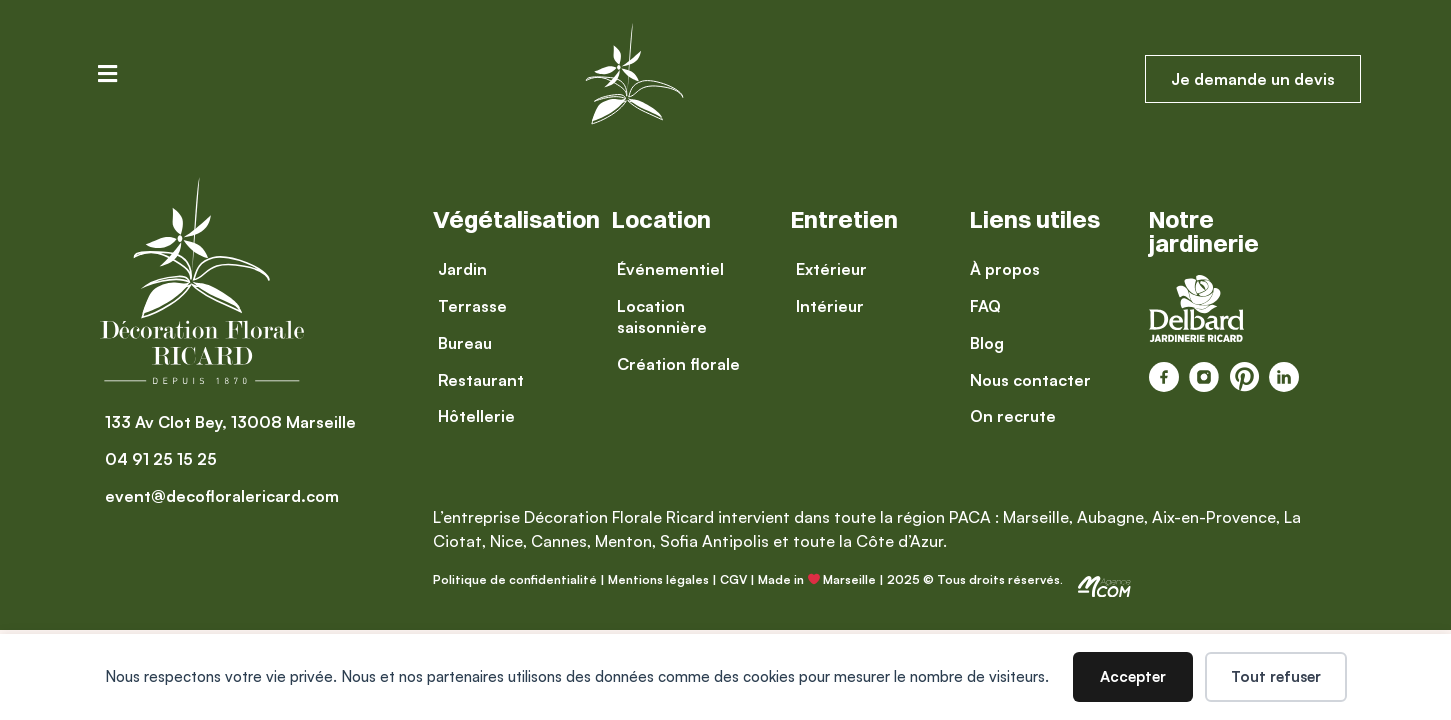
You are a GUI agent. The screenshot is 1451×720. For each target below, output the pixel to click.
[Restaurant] (481, 380)
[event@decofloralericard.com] (230, 496)
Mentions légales (658, 579)
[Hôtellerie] (481, 416)
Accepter (1133, 676)
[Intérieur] (831, 306)
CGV (733, 579)
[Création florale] (691, 364)
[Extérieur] (831, 269)
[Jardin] (481, 269)
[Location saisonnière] (691, 317)
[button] (107, 73)
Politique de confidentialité (515, 579)
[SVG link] (1104, 586)
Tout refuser (1276, 676)
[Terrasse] (481, 306)
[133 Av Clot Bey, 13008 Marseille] (230, 422)
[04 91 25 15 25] (230, 459)
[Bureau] (481, 343)
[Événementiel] (691, 269)
